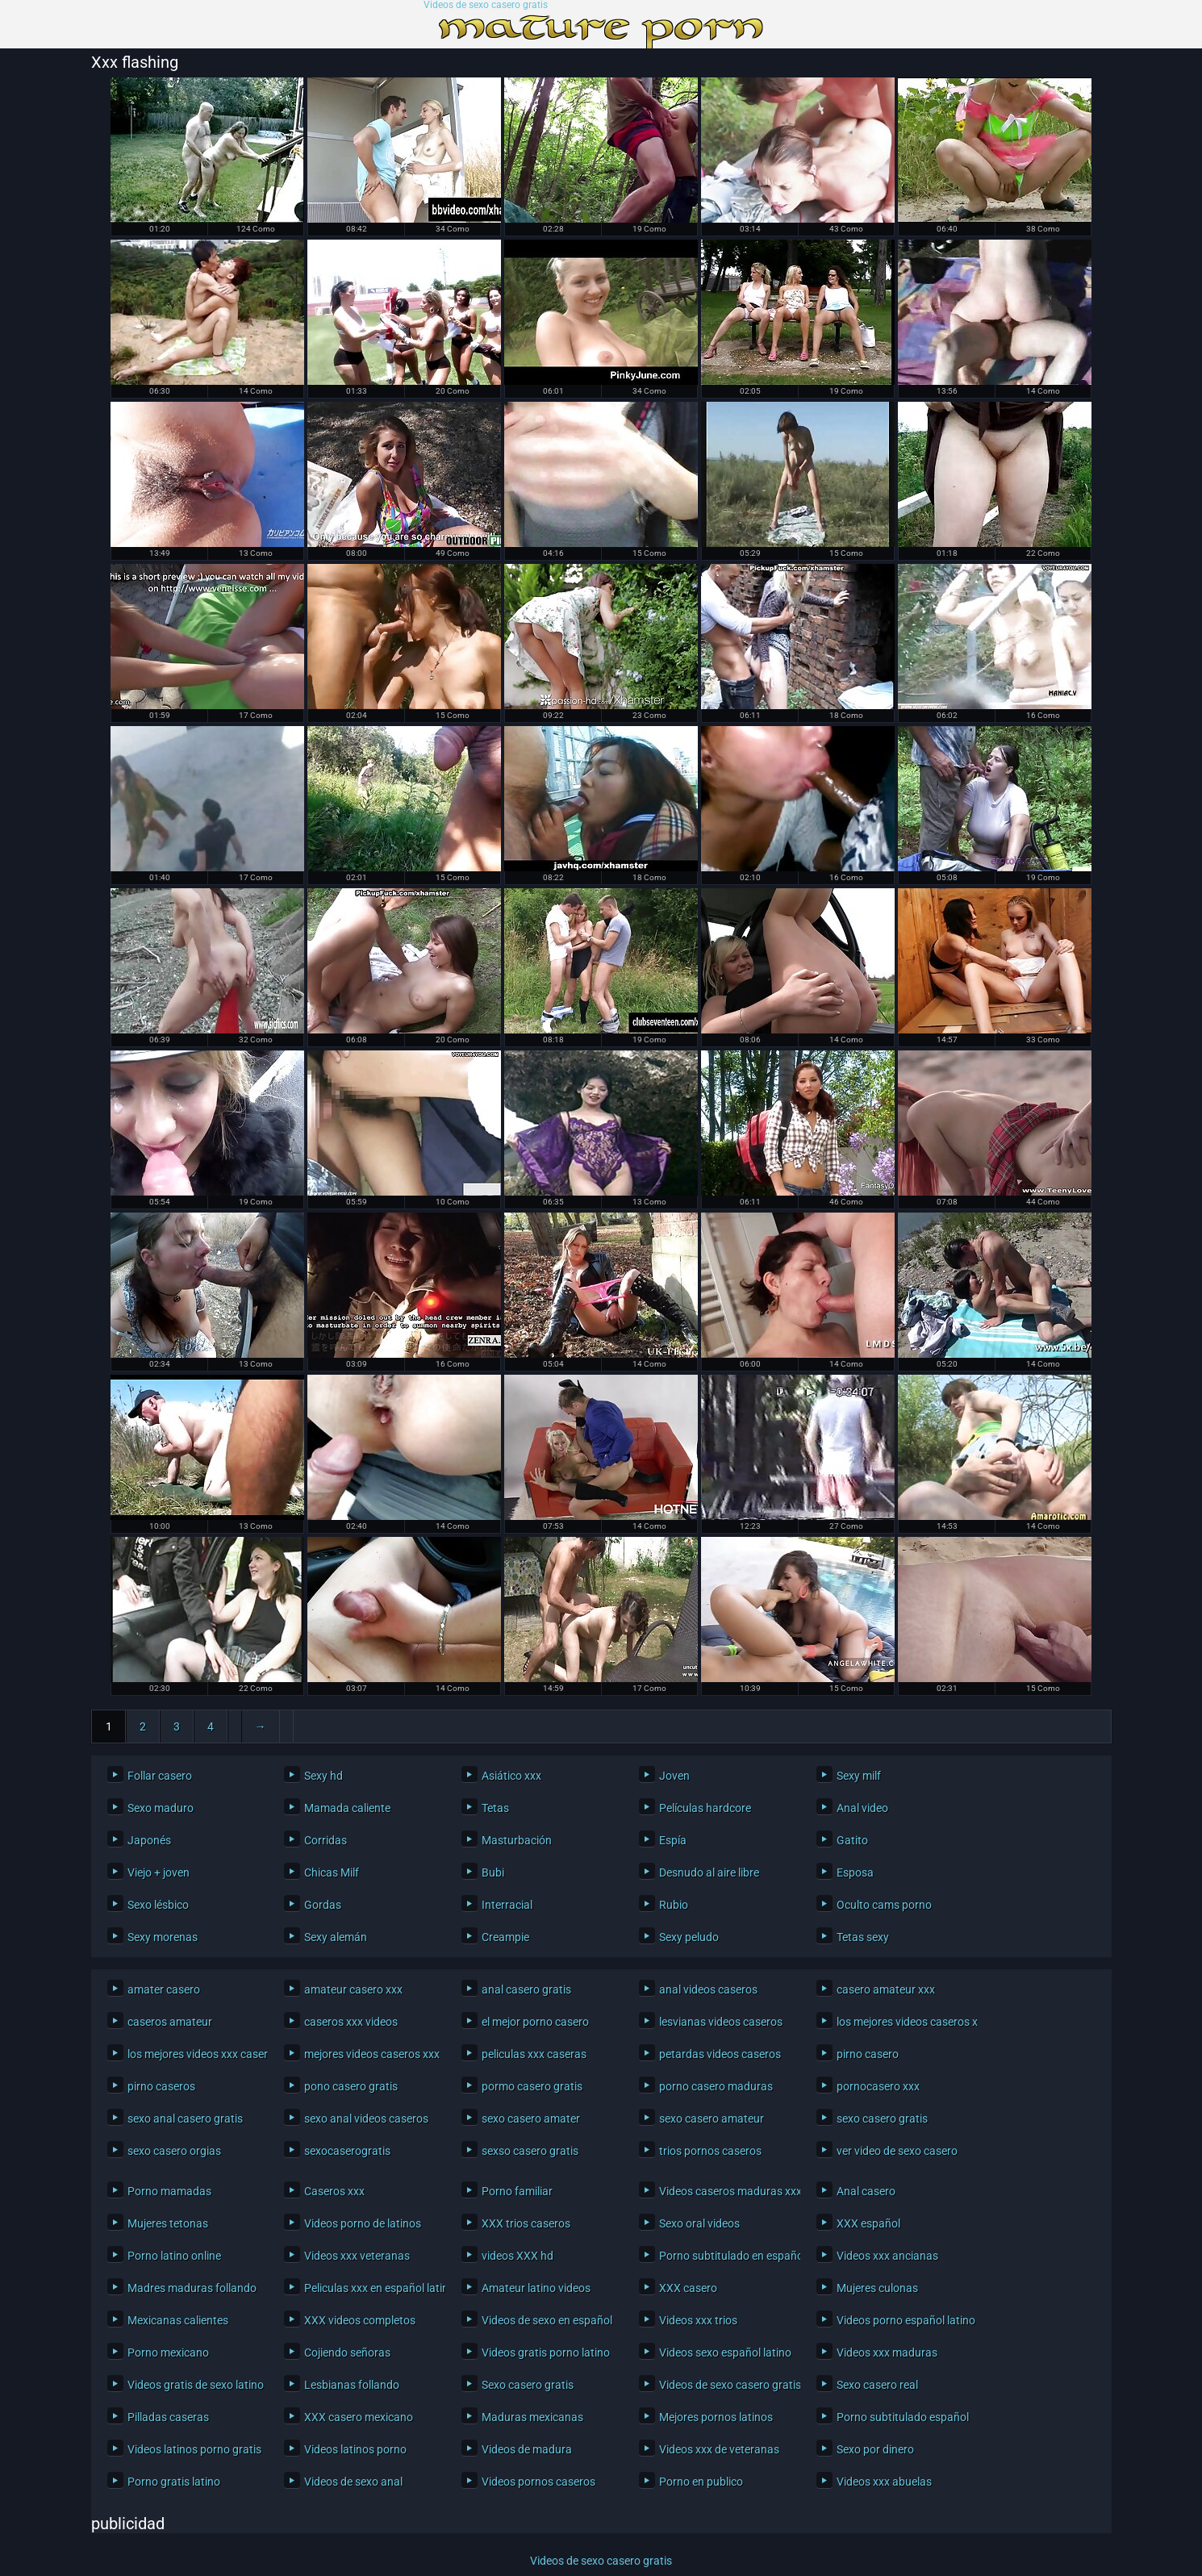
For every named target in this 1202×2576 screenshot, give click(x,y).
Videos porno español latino (903, 2320)
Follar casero (159, 1775)
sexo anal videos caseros (366, 2118)
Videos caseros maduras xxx (725, 2191)
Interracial (507, 1904)
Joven (674, 1775)
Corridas (325, 1840)
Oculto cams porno (884, 1904)
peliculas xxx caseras (534, 2054)
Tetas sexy (863, 1937)
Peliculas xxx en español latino (370, 2288)
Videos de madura (527, 2449)
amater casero (163, 1989)
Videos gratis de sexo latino (194, 2384)
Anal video (862, 1808)
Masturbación (517, 1840)
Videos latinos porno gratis (194, 2449)
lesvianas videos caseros (721, 2021)
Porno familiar (517, 2191)
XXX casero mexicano (358, 2417)
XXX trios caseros (526, 2223)
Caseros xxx (334, 2191)
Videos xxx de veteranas (719, 2449)
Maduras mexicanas (532, 2417)
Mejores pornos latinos (716, 2417)
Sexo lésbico (158, 1904)
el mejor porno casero (535, 2021)
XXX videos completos (359, 2320)
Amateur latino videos (536, 2288)
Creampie (505, 1937)
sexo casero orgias (174, 2150)
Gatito (852, 1840)
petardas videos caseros (720, 2054)
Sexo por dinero (875, 2449)
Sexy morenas (162, 1937)
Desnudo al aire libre (709, 1872)
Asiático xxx (511, 1775)
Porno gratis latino (173, 2481)
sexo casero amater (531, 2118)
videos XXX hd (517, 2255)
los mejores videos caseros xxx (903, 2021)
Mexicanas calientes (177, 2320)
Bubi (493, 1872)
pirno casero (868, 2054)
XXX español (868, 2223)
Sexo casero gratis (528, 2384)
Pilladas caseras (168, 2417)
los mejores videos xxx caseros (194, 2054)
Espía (673, 1840)
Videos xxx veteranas (357, 2255)
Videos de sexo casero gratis (486, 5)
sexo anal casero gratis (185, 2118)
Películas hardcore (705, 1808)
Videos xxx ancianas (887, 2255)
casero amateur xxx (886, 1989)
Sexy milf (859, 1775)
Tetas (495, 1808)
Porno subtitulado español (903, 2417)
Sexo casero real (877, 2384)
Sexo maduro (160, 1808)
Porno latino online (174, 2255)
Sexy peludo (689, 1937)
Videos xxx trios (698, 2320)
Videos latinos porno (355, 2449)
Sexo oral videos (699, 2223)
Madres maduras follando (192, 2288)
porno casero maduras (716, 2086)
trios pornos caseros (710, 2150)
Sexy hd (323, 1775)
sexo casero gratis (882, 2118)
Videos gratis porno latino (546, 2352)
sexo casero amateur (711, 2118)
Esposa (855, 1872)
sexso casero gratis (530, 2150)
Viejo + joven (158, 1872)
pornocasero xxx (878, 2086)
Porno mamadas (169, 2191)
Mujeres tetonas (167, 2223)
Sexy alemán (335, 1937)
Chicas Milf (331, 1872)
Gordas (322, 1904)
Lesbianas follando (351, 2384)
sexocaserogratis (347, 2150)
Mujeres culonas (877, 2288)
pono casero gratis (351, 2086)
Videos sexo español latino (725, 2352)
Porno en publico (701, 2481)
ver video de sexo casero (897, 2150)
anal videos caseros (708, 1989)
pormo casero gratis (532, 2086)
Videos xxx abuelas (884, 2481)
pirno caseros (161, 2086)
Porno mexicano (168, 2352)
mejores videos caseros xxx (370, 2054)
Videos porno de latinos (362, 2223)
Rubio (673, 1904)
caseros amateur (169, 2021)
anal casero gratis (526, 1989)
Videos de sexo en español (547, 2320)
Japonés (149, 1840)
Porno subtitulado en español (725, 2255)
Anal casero (866, 2191)
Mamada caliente (347, 1808)
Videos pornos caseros (538, 2481)
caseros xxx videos (351, 2021)
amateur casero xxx (353, 1989)
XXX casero (688, 2288)
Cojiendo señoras (347, 2352)
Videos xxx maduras (887, 2352)
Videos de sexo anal (353, 2481)
